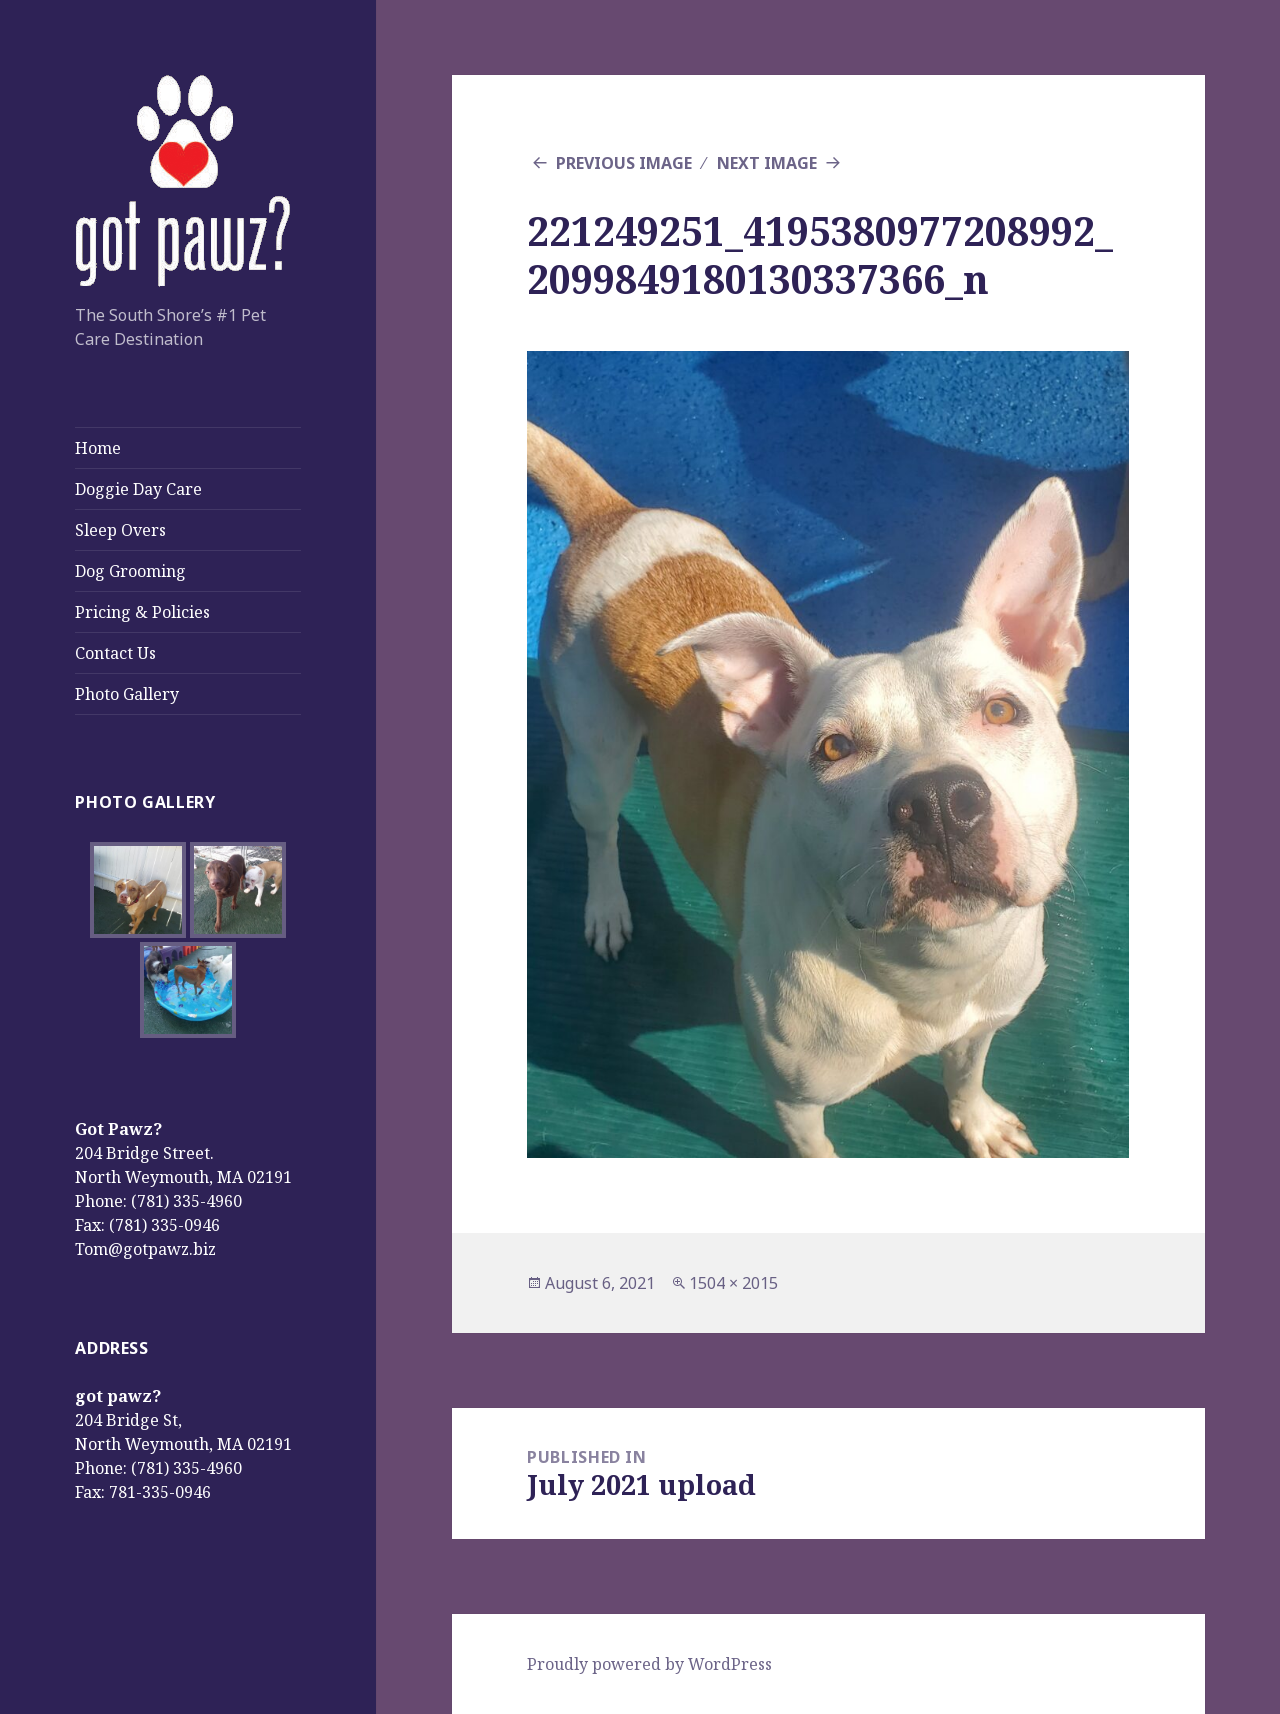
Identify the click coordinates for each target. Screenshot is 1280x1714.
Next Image (767, 163)
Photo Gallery (127, 694)
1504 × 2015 (733, 1283)
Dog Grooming (130, 571)
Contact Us (115, 653)
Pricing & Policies (142, 612)
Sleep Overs (120, 530)
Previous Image (624, 163)
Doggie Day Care (138, 489)
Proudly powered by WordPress (649, 1664)
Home (98, 448)
